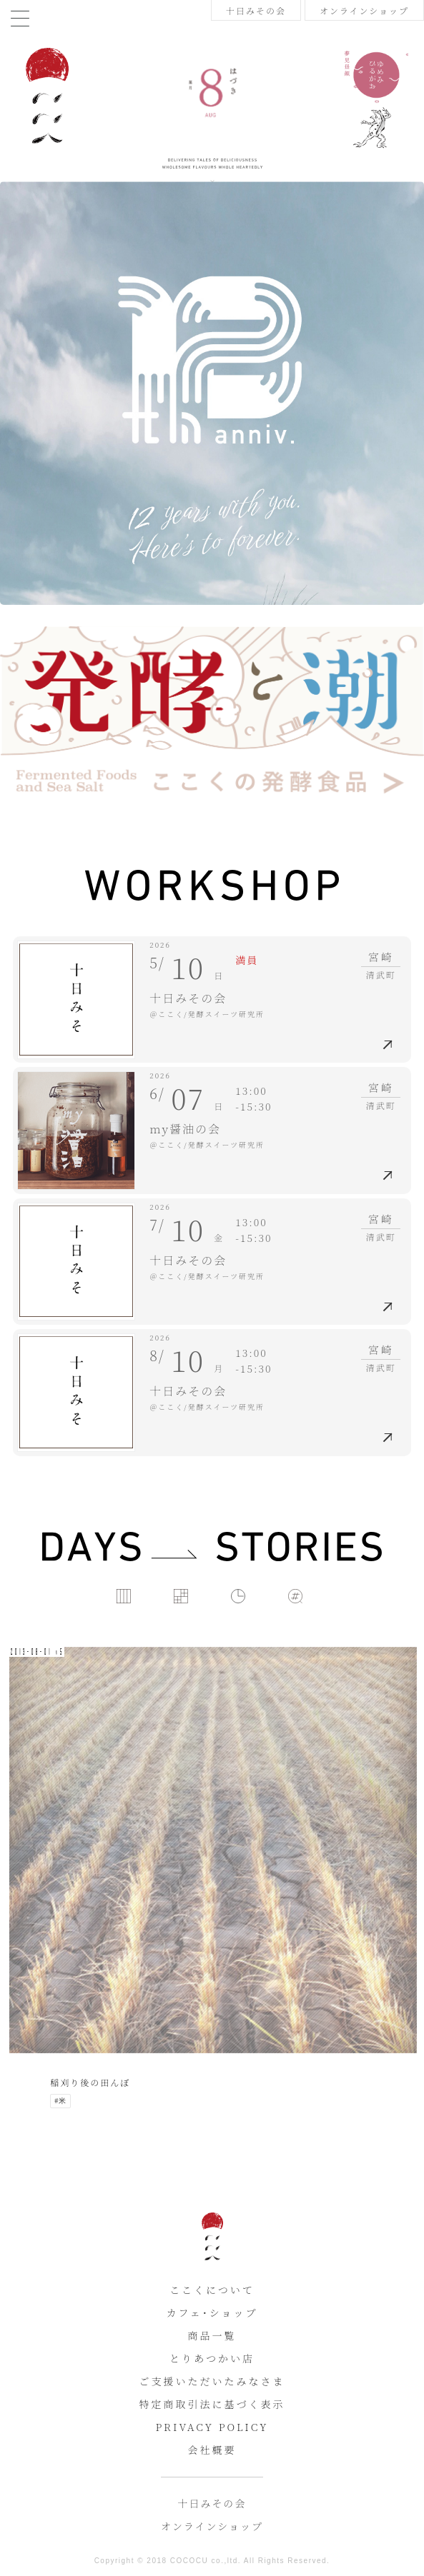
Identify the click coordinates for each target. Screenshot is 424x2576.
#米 (60, 2101)
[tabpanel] (212, 557)
